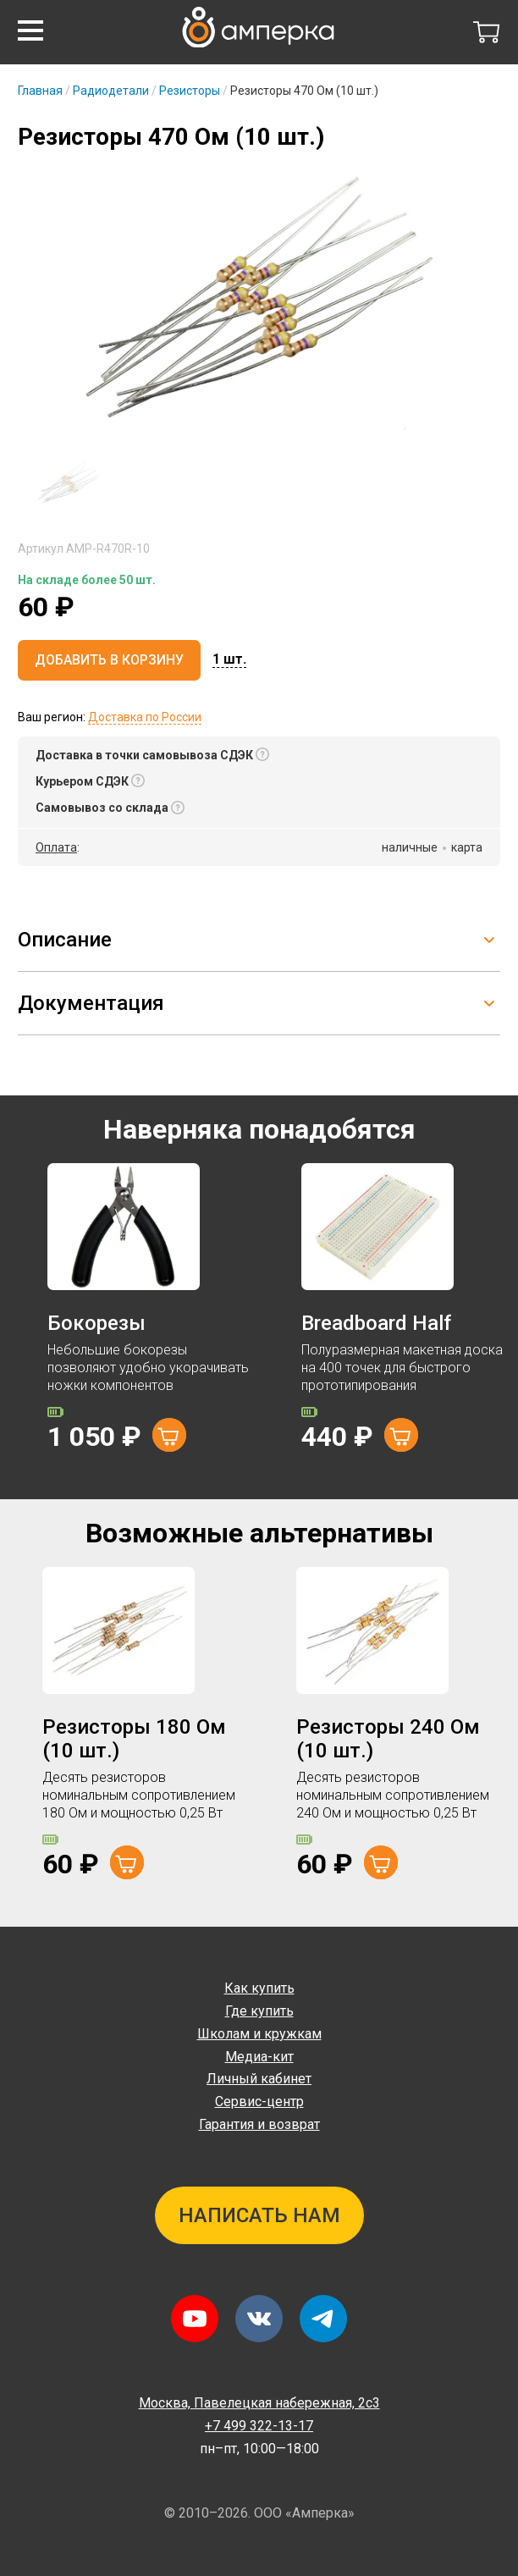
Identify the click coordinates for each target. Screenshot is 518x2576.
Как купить (259, 1988)
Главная (40, 90)
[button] (30, 30)
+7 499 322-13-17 (259, 2426)
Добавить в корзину (109, 660)
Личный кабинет (259, 2079)
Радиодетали (111, 90)
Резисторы (189, 90)
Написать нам (259, 2215)
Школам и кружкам (259, 2034)
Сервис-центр (259, 2101)
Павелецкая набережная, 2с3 (259, 2403)
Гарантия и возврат (259, 2124)
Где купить (259, 2011)
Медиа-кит (259, 2057)
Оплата (56, 847)
